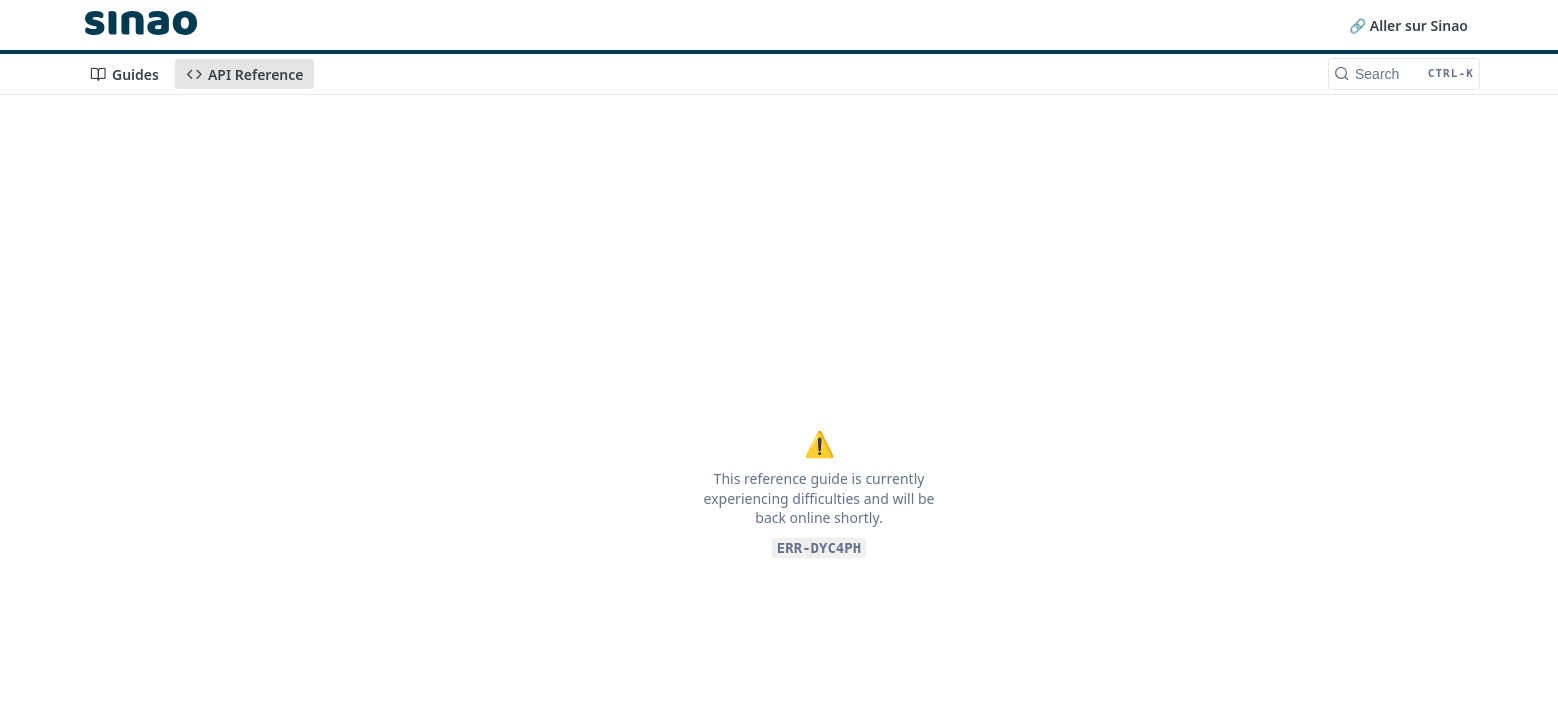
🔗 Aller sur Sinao (1408, 25)
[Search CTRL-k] (1404, 74)
